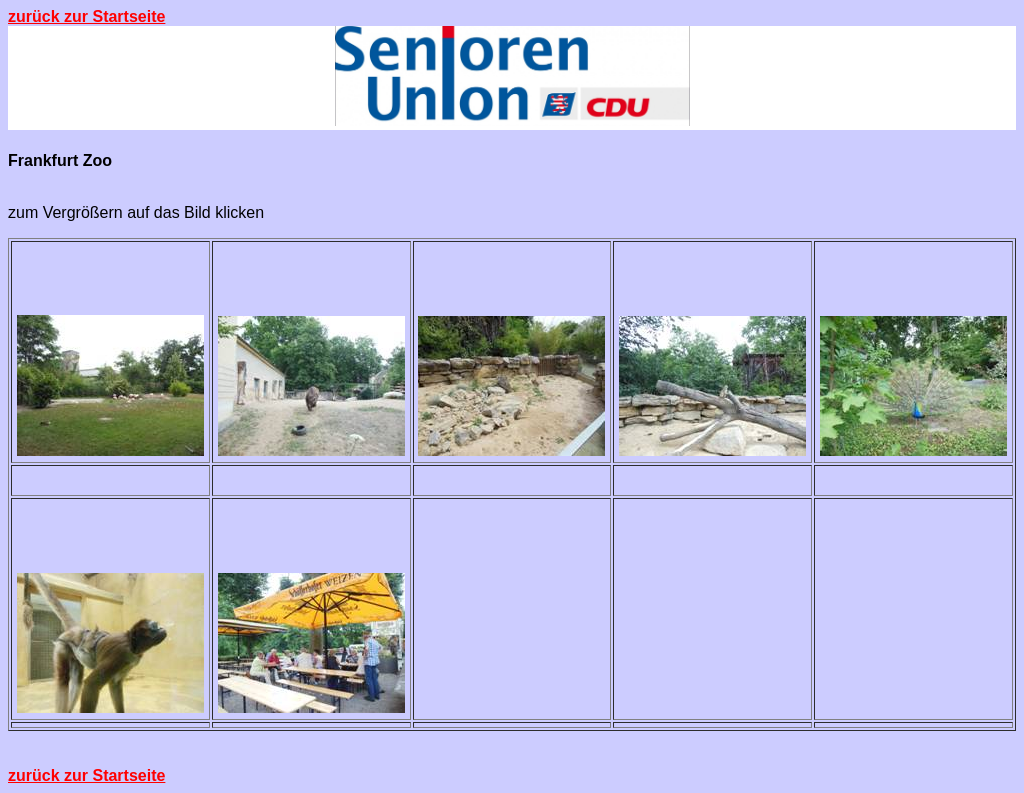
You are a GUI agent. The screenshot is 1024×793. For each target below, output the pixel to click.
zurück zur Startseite (86, 16)
